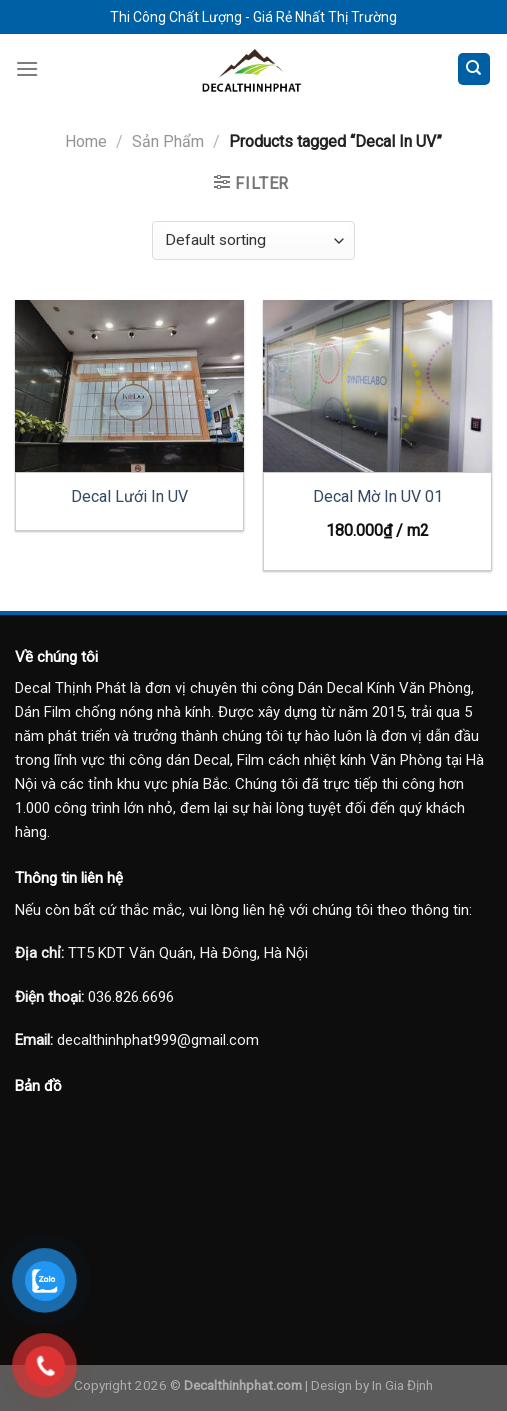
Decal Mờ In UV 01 (378, 496)
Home (86, 141)
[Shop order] (253, 240)
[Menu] (27, 68)
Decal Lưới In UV (129, 496)
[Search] (474, 69)
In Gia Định (402, 1385)
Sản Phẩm (168, 141)
